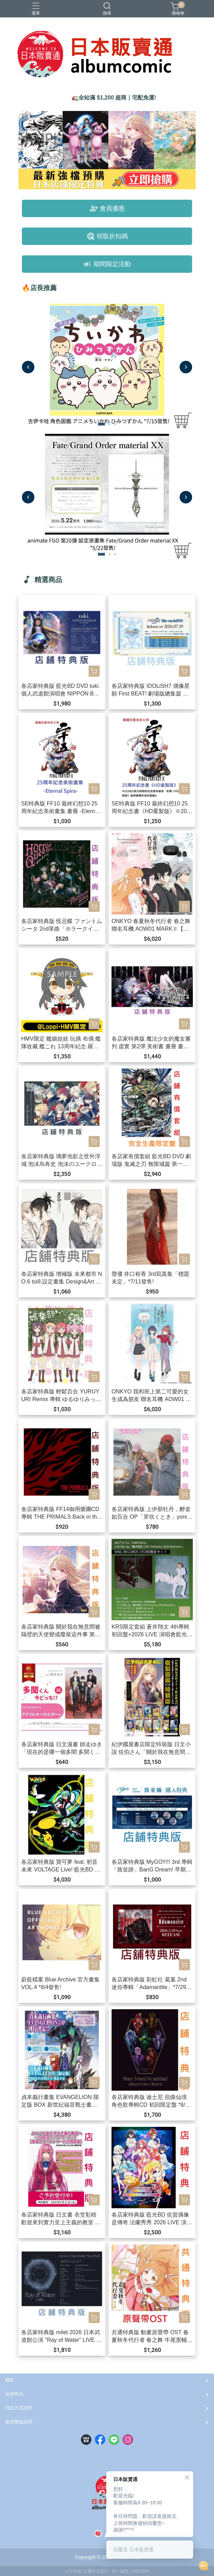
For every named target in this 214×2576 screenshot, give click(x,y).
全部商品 (14, 2393)
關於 (9, 2380)
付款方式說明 (18, 2407)
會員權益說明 (18, 2421)
